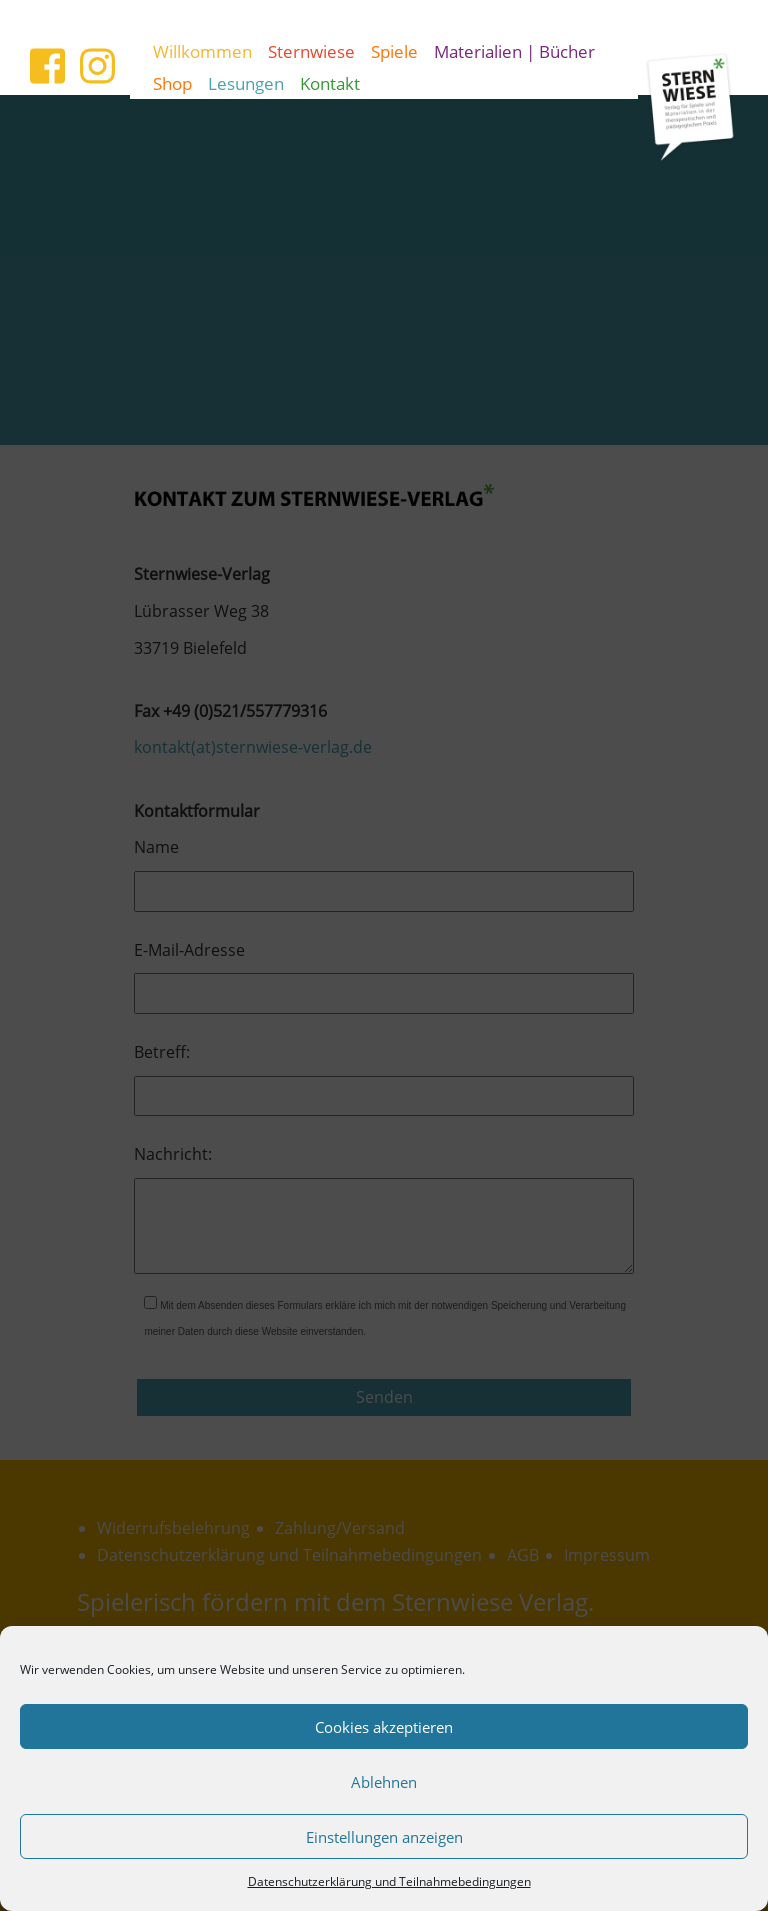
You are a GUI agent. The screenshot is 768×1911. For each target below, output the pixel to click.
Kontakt (330, 83)
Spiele (394, 51)
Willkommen (202, 51)
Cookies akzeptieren (384, 1727)
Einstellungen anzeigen (384, 1837)
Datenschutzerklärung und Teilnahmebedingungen (389, 1881)
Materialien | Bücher (514, 51)
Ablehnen (384, 1782)
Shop (172, 83)
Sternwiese (311, 51)
